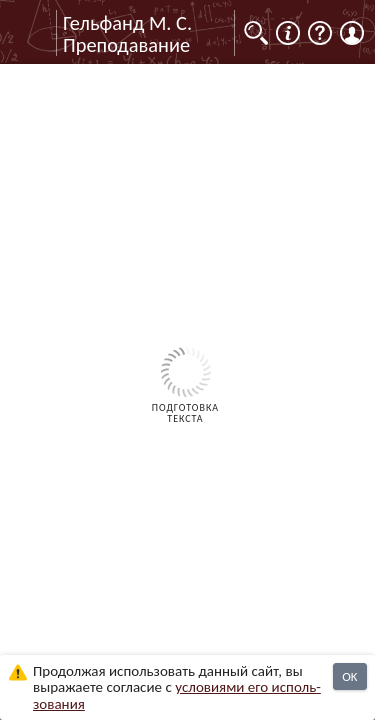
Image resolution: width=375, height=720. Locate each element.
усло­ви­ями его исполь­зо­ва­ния (177, 695)
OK (349, 676)
